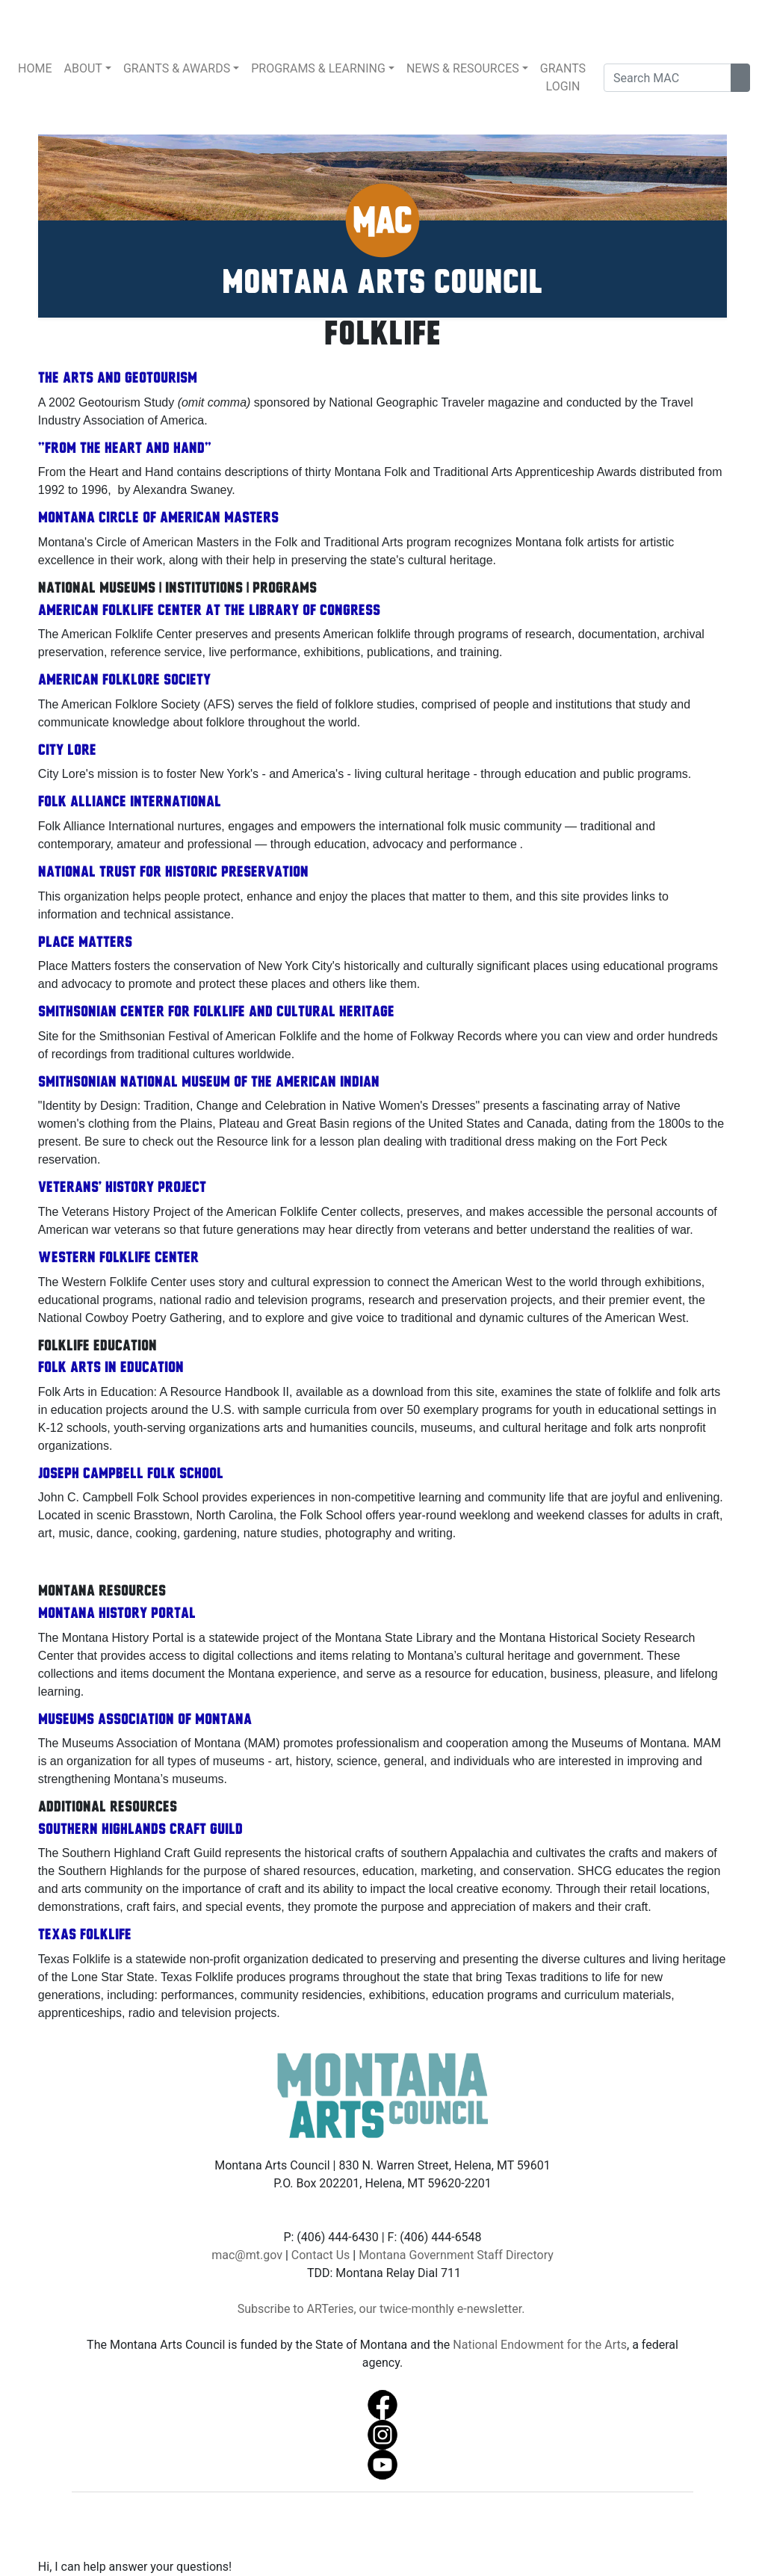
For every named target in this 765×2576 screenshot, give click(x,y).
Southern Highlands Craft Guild (140, 1830)
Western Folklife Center (118, 1258)
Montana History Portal (117, 1614)
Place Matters (85, 943)
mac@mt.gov (246, 2255)
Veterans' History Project (122, 1188)
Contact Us (320, 2255)
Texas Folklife (84, 1935)
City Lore (67, 751)
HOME (35, 68)
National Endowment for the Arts (540, 2345)
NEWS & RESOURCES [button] (462, 68)
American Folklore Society (124, 681)
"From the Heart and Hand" (124, 449)
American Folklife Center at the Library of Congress (209, 611)
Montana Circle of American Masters (158, 518)
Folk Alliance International (129, 802)
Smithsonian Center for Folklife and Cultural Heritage (216, 1012)
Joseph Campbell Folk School (130, 1474)
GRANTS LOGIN (563, 77)
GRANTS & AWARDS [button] (176, 68)
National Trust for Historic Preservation (173, 873)
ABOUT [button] (83, 68)
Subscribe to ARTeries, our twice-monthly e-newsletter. (383, 2309)
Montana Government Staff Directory (456, 2255)
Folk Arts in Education (111, 1368)
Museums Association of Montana (145, 1720)
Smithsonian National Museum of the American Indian (209, 1083)
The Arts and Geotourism (117, 379)
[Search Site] (740, 78)
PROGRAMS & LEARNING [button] (318, 68)
